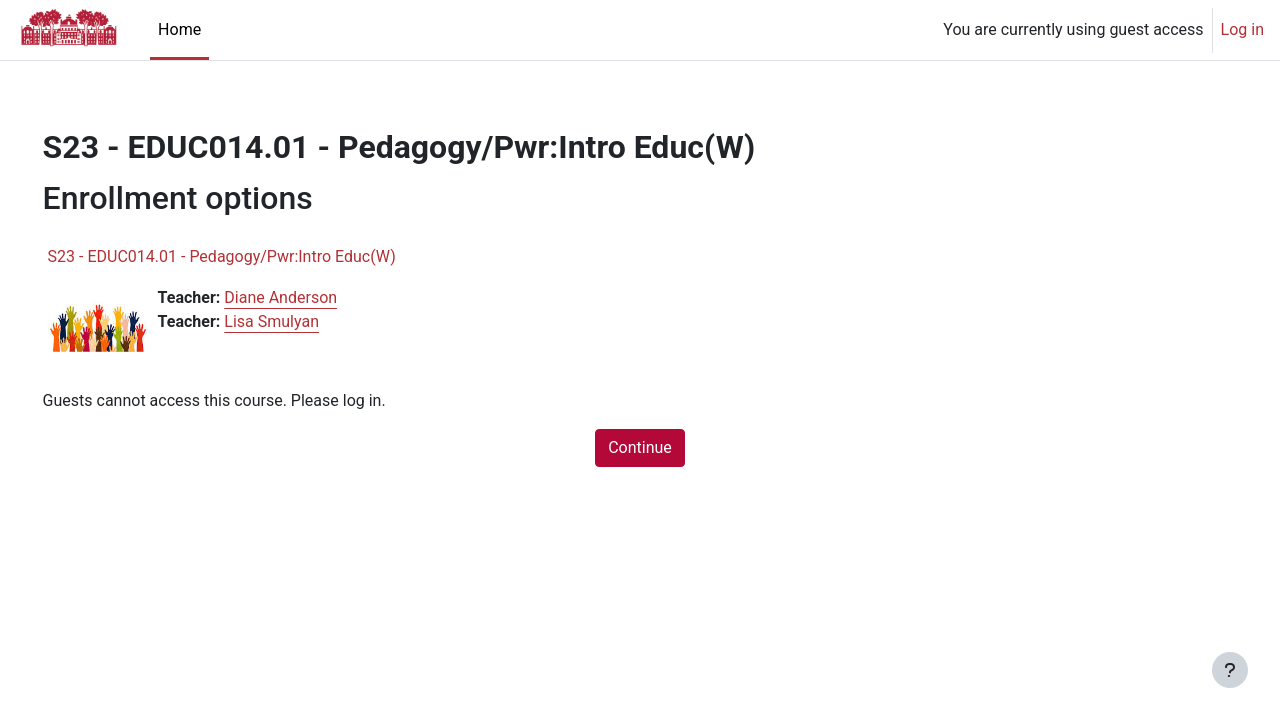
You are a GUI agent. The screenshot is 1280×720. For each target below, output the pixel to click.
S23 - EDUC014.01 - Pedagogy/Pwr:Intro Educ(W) (250, 256)
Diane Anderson (309, 297)
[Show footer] (1230, 670)
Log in (1242, 29)
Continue (640, 447)
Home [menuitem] (179, 29)
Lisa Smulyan (300, 321)
